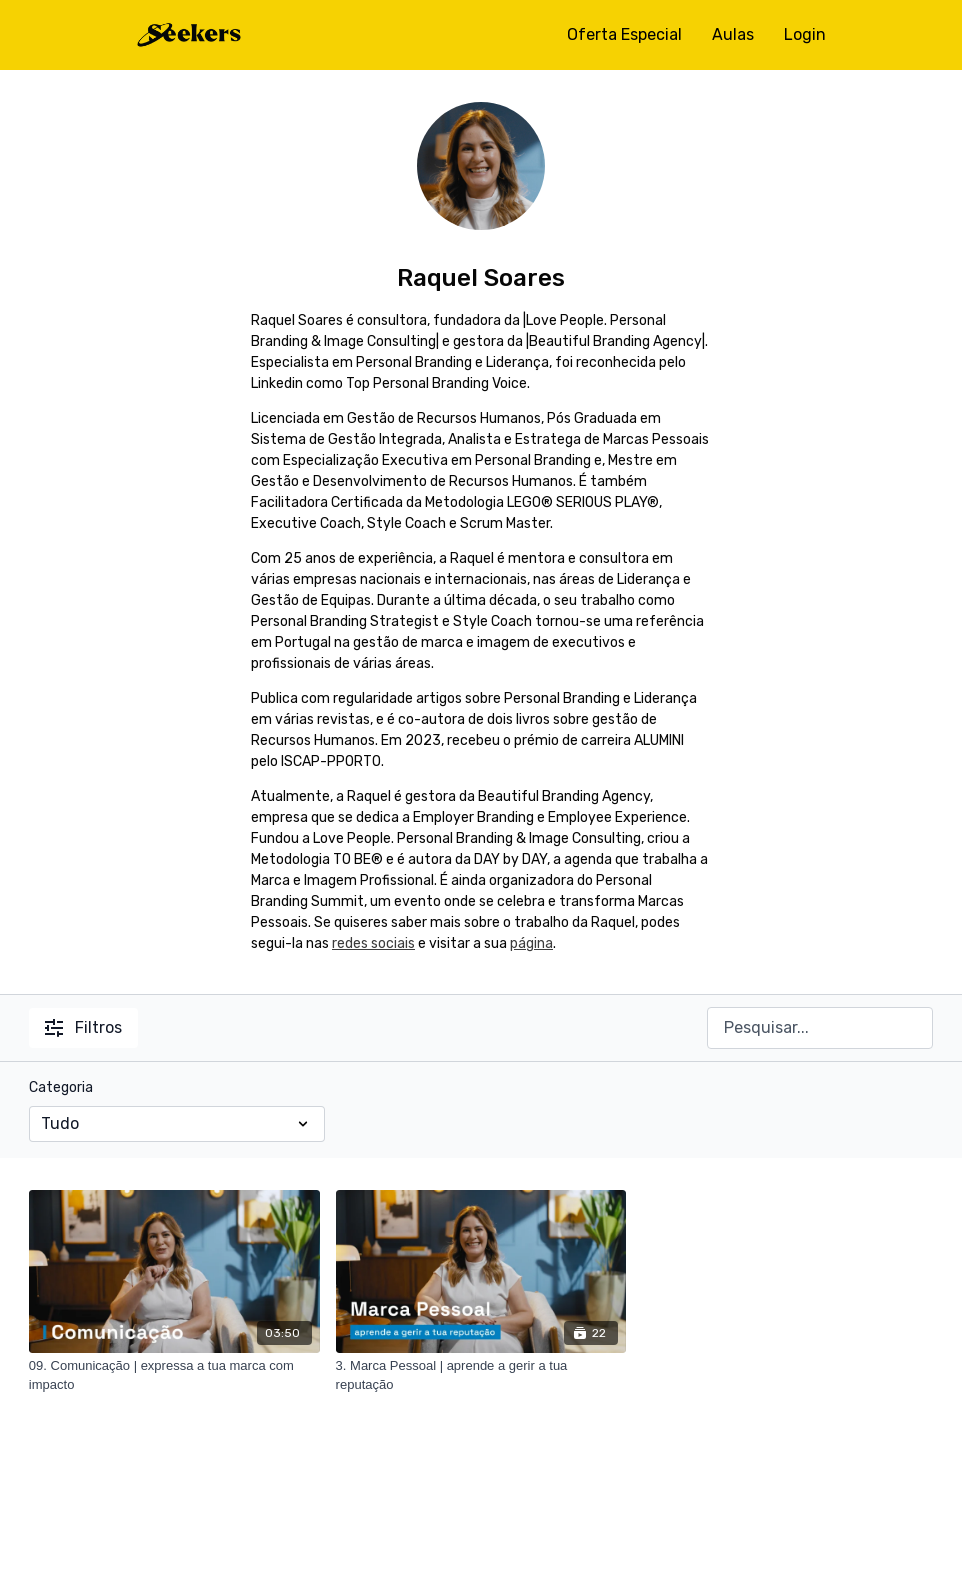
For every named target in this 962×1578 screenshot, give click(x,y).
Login (805, 34)
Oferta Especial (624, 34)
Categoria (61, 1087)
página (531, 943)
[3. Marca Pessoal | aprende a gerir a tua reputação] (481, 1375)
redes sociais (373, 943)
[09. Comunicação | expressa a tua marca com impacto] (174, 1375)
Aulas (733, 34)
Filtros (83, 1027)
